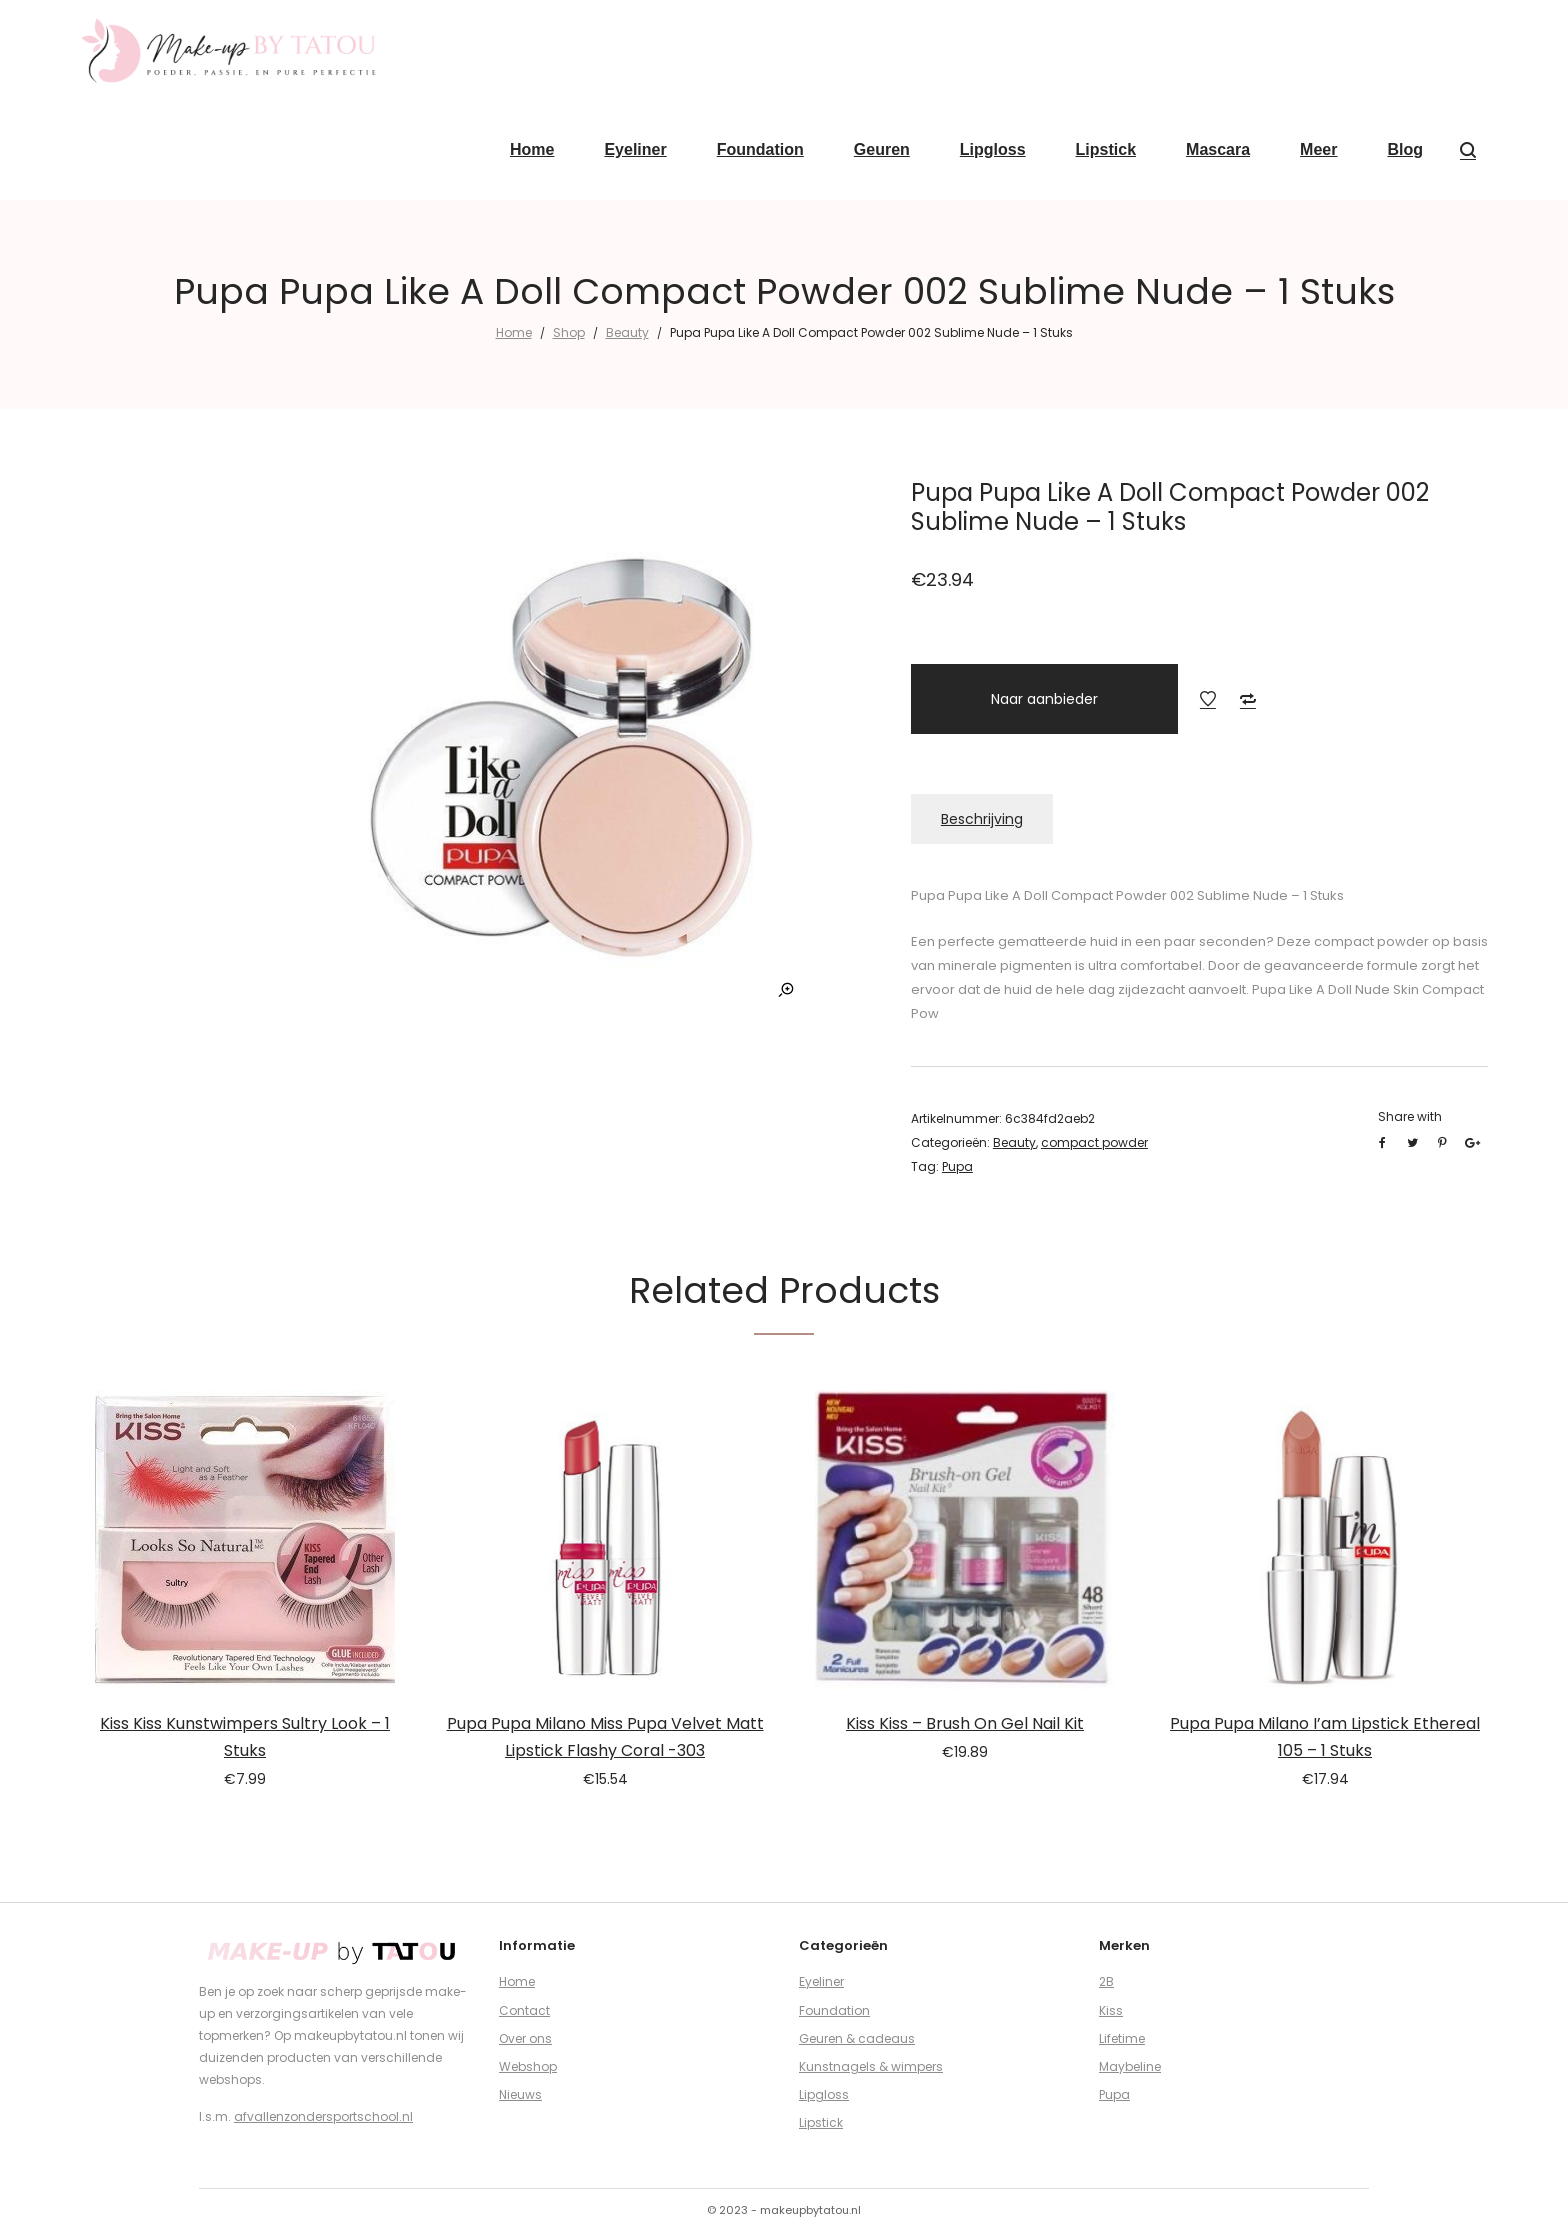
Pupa (957, 1166)
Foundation (834, 2010)
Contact (524, 2010)
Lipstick (821, 2122)
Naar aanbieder (1044, 699)
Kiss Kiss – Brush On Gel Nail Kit (965, 1723)
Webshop (528, 2066)
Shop (569, 332)
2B (1106, 1981)
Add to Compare (1248, 699)
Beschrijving (982, 819)
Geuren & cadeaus (857, 2038)
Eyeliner (821, 1981)
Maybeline (1130, 2066)
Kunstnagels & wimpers (871, 2066)
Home (514, 332)
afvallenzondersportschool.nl (323, 2116)
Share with (1410, 1116)
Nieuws (520, 2094)
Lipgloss (824, 2094)
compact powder (1094, 1142)
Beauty (627, 332)
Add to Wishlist (1208, 699)
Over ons (525, 2038)
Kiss (1111, 2010)
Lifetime (1122, 2038)
